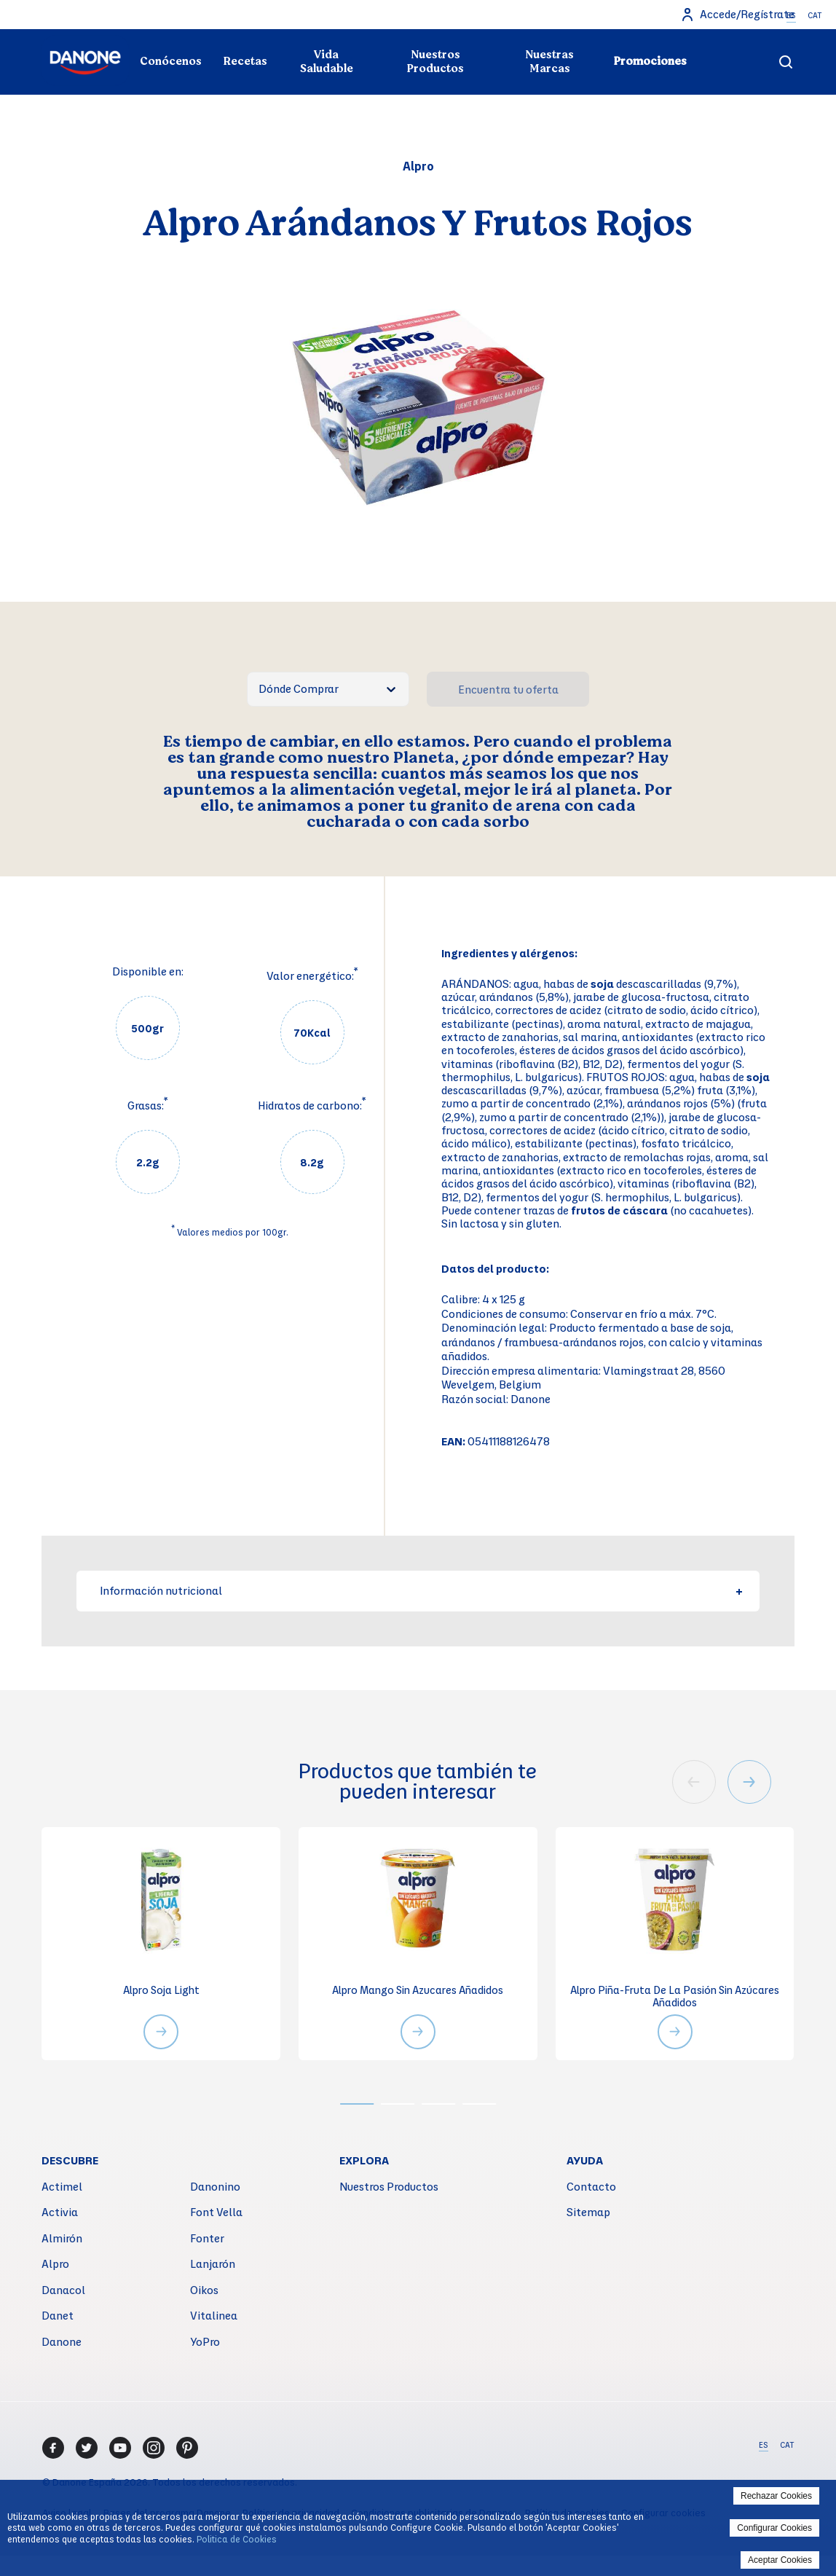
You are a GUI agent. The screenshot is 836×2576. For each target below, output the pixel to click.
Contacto (591, 2188)
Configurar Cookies (774, 2528)
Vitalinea (213, 2318)
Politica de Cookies (237, 2539)
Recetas (245, 61)
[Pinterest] (187, 2450)
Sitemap (588, 2214)
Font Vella (216, 2214)
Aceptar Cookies (780, 2560)
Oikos (204, 2292)
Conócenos (171, 61)
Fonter (207, 2240)
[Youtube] (120, 2450)
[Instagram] (154, 2450)
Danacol (63, 2292)
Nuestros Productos (435, 62)
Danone (62, 2343)
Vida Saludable (326, 62)
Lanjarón (212, 2266)
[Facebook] (53, 2450)
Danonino (215, 2188)
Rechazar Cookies (776, 2496)
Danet (58, 2318)
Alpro (55, 2266)
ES (791, 15)
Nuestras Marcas (549, 62)
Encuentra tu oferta (508, 689)
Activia (60, 2214)
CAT (814, 15)
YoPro (205, 2343)
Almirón (62, 2240)
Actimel (62, 2188)
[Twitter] (87, 2450)
